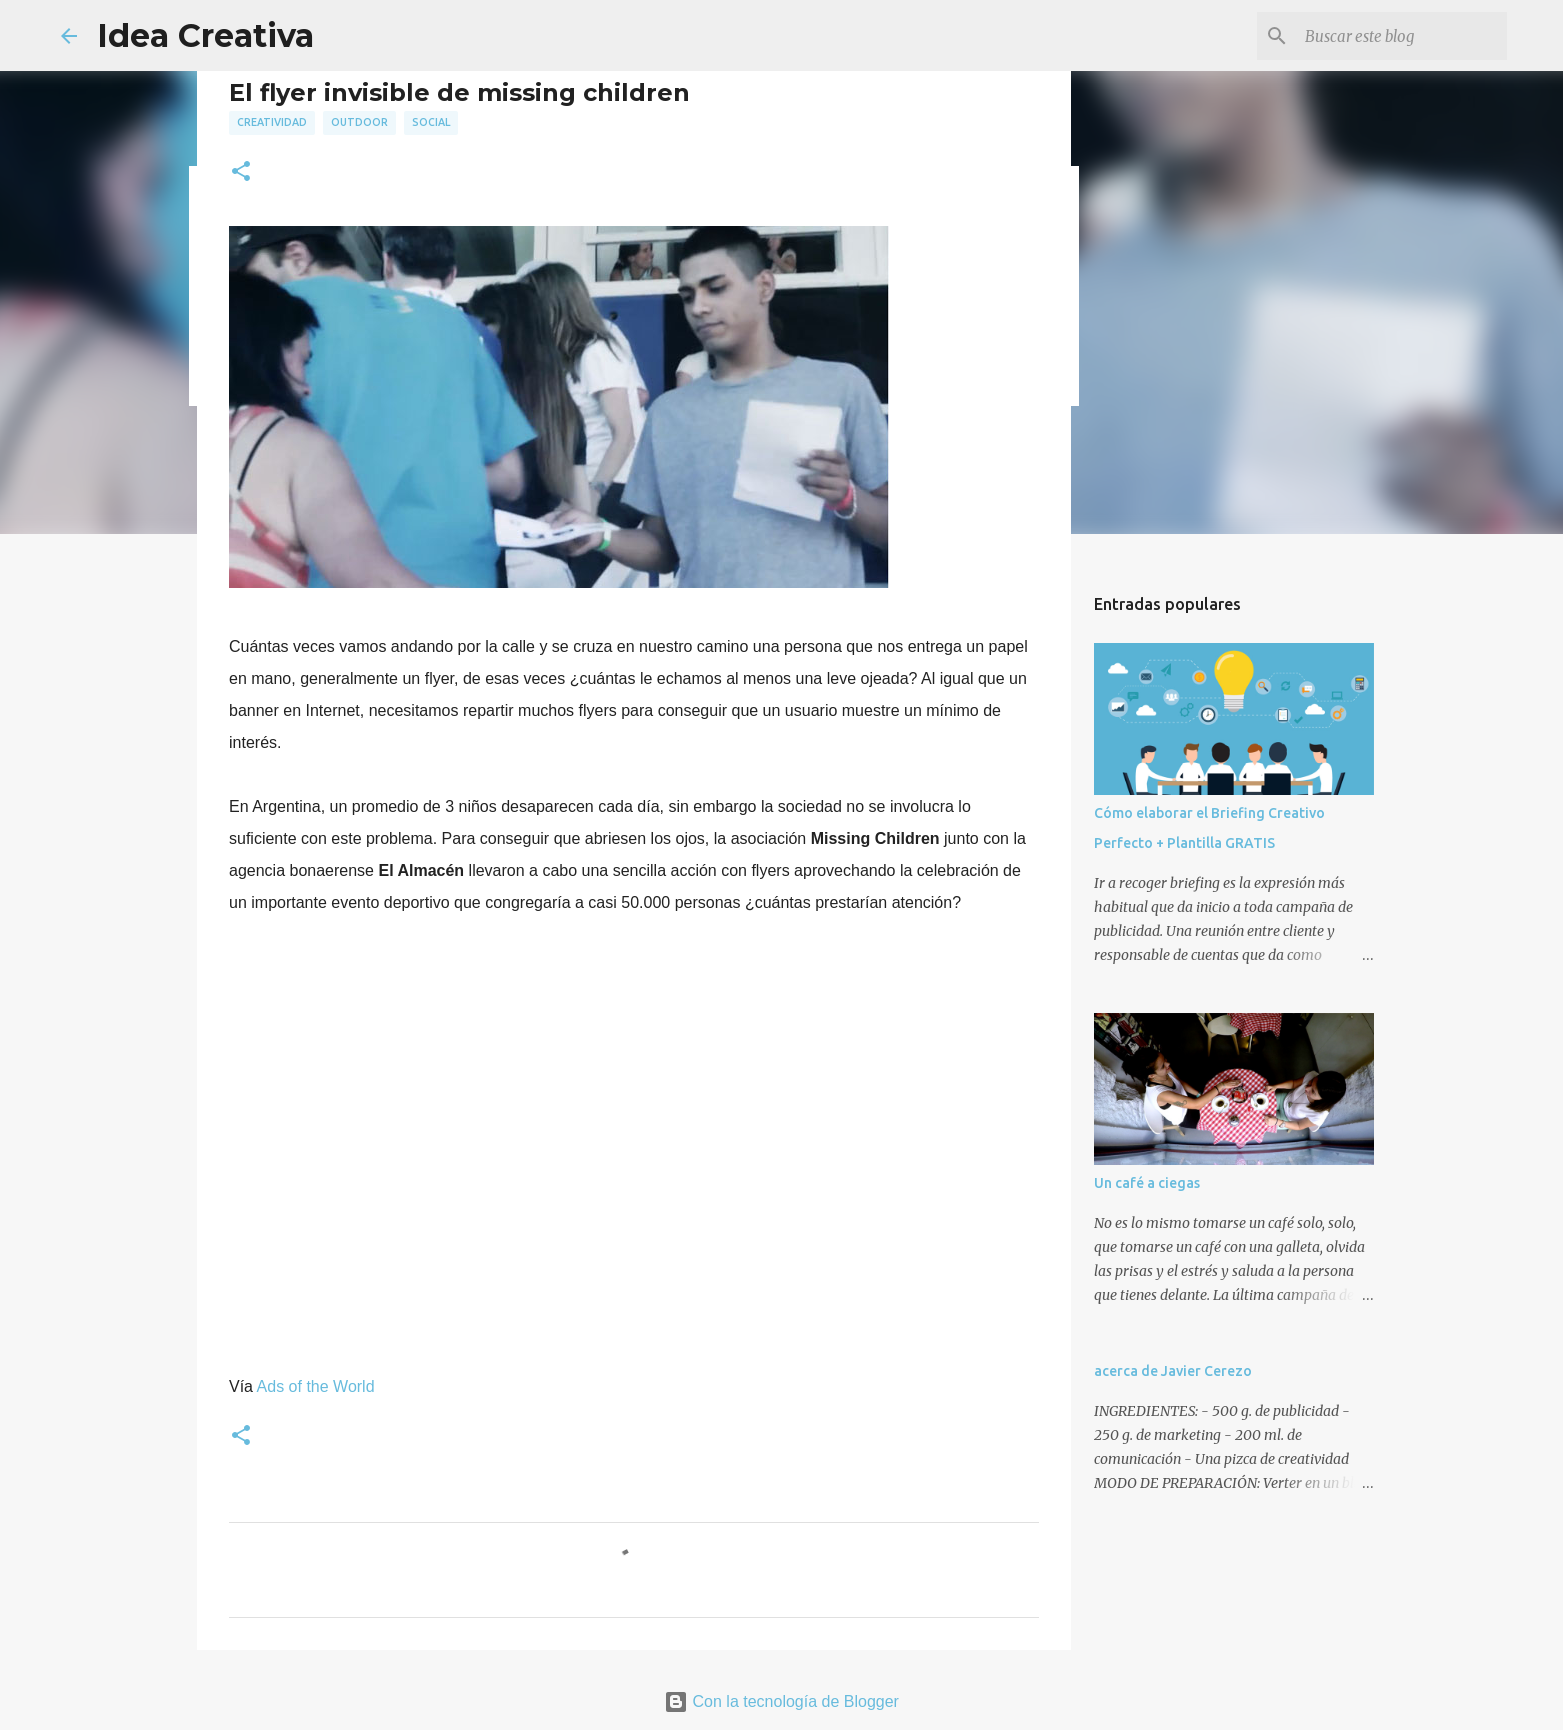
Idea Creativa (205, 35)
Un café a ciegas (1147, 1183)
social (431, 122)
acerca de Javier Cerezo (1173, 1371)
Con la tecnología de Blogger (781, 1701)
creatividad (272, 122)
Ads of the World (316, 1386)
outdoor (359, 122)
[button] (241, 172)
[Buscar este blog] (1402, 36)
